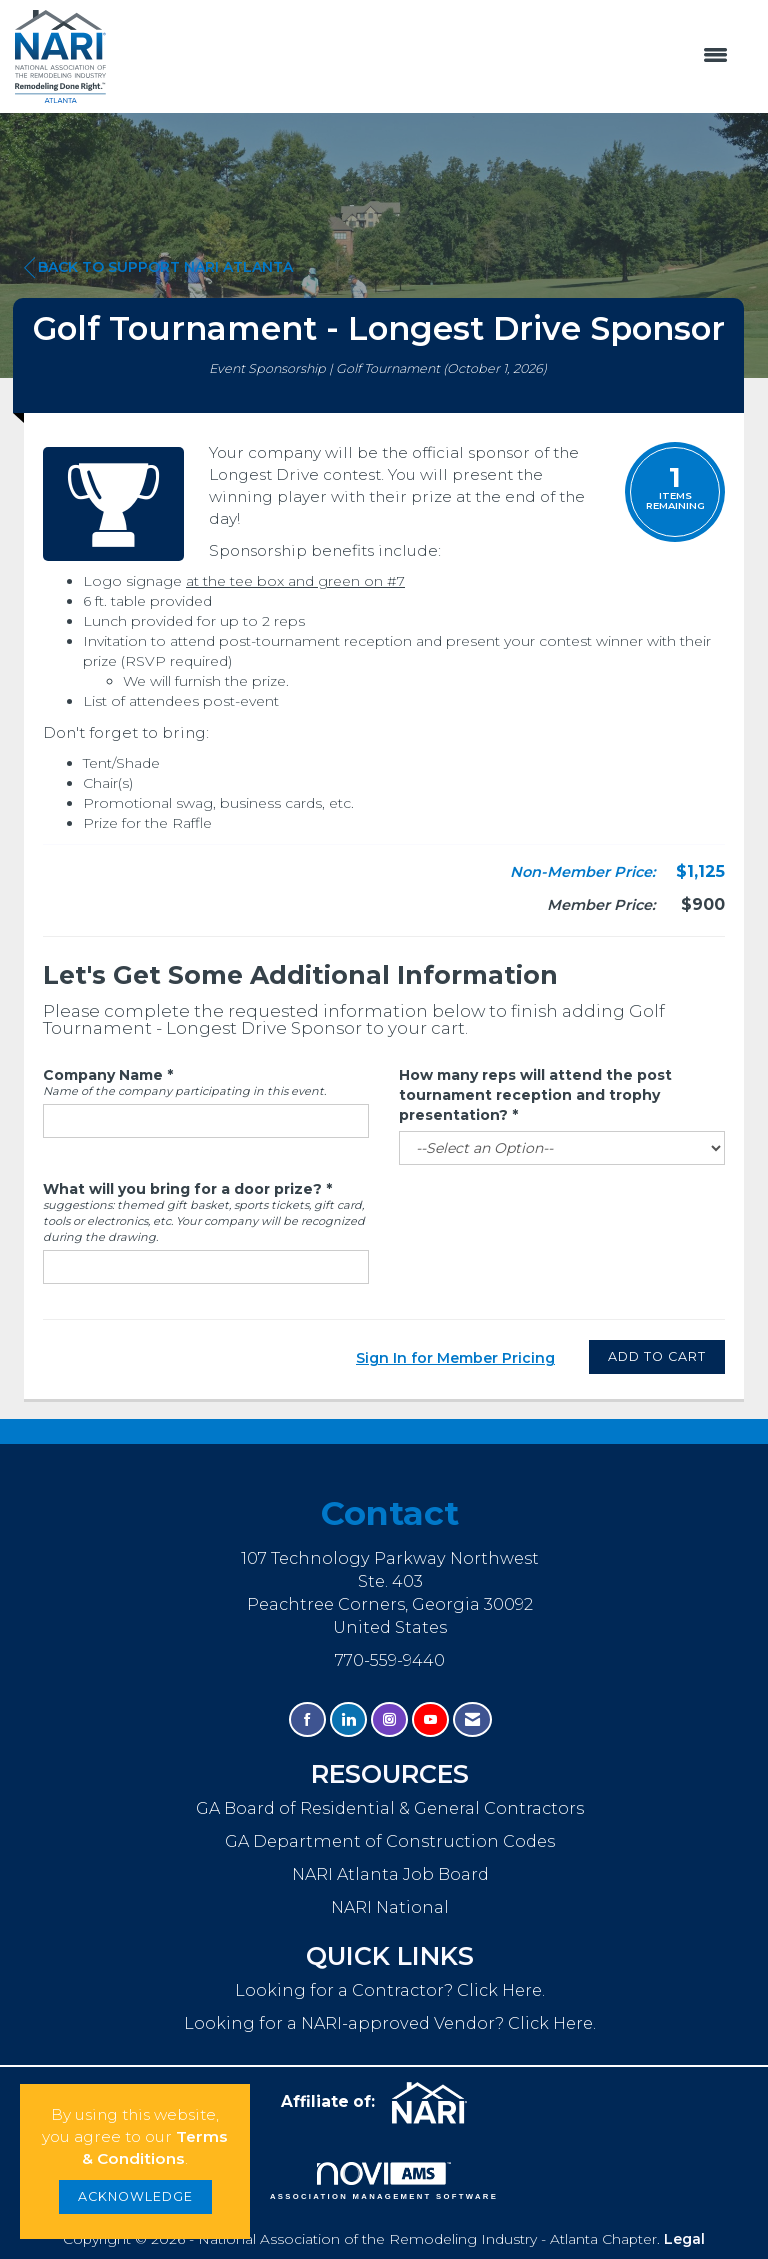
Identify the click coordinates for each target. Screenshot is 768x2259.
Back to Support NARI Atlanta (158, 267)
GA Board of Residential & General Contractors (390, 1808)
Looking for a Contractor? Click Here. (390, 1990)
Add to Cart (657, 1356)
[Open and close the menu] (427, 56)
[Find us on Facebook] (307, 1719)
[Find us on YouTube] (430, 1719)
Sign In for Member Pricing (455, 1358)
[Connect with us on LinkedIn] (348, 1719)
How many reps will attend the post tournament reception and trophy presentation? (535, 1095)
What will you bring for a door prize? (182, 1189)
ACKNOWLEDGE (135, 2196)
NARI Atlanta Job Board (390, 1874)
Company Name (103, 1075)
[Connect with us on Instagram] (389, 1719)
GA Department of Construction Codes (390, 1841)
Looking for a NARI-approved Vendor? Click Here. (390, 2023)
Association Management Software (384, 2181)
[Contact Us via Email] (472, 1719)
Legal (684, 2239)
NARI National (390, 1907)
